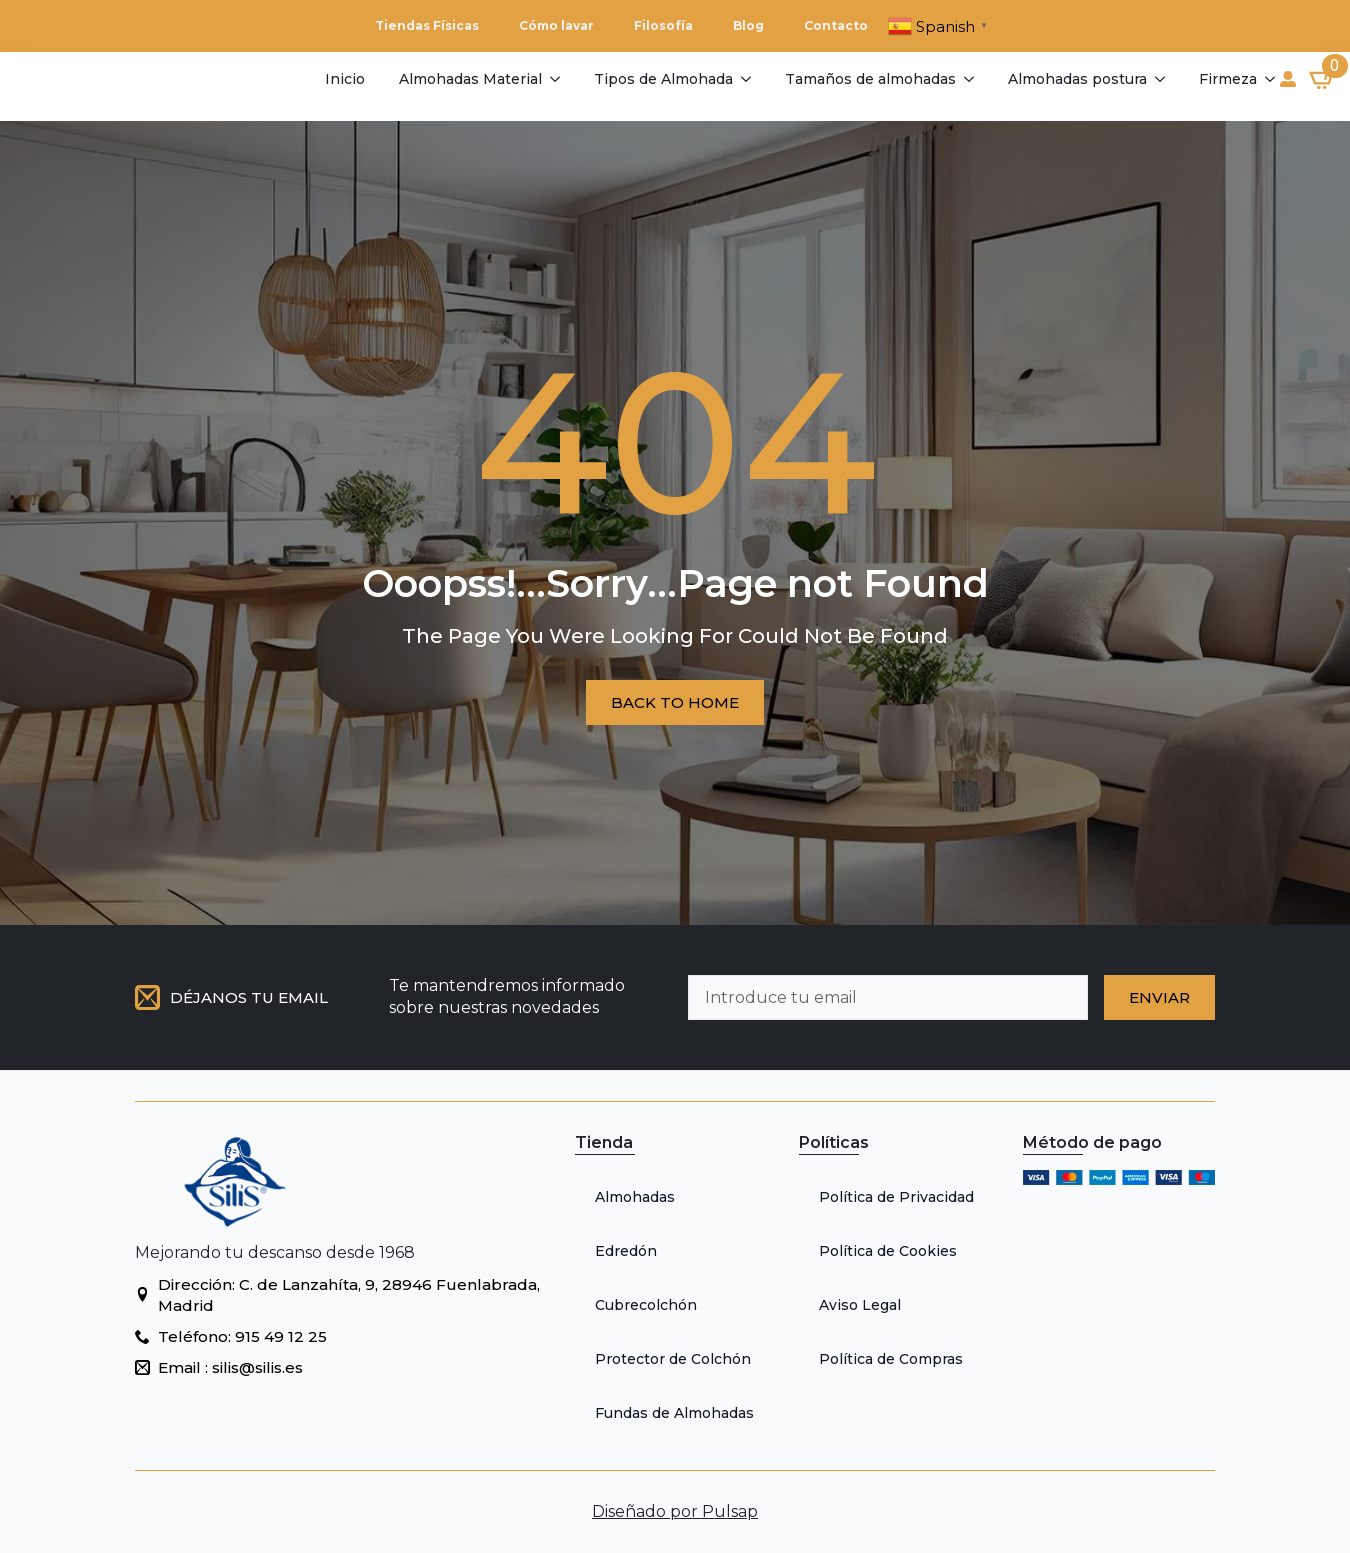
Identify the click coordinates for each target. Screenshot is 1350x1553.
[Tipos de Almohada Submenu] (744, 79)
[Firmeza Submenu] (1268, 79)
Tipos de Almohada (663, 79)
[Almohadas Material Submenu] (553, 79)
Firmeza (1228, 79)
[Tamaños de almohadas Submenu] (967, 79)
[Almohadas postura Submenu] (1158, 79)
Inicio (345, 79)
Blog (748, 25)
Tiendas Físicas (427, 25)
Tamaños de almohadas (870, 79)
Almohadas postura (1077, 79)
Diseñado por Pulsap (675, 1511)
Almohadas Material (470, 79)
